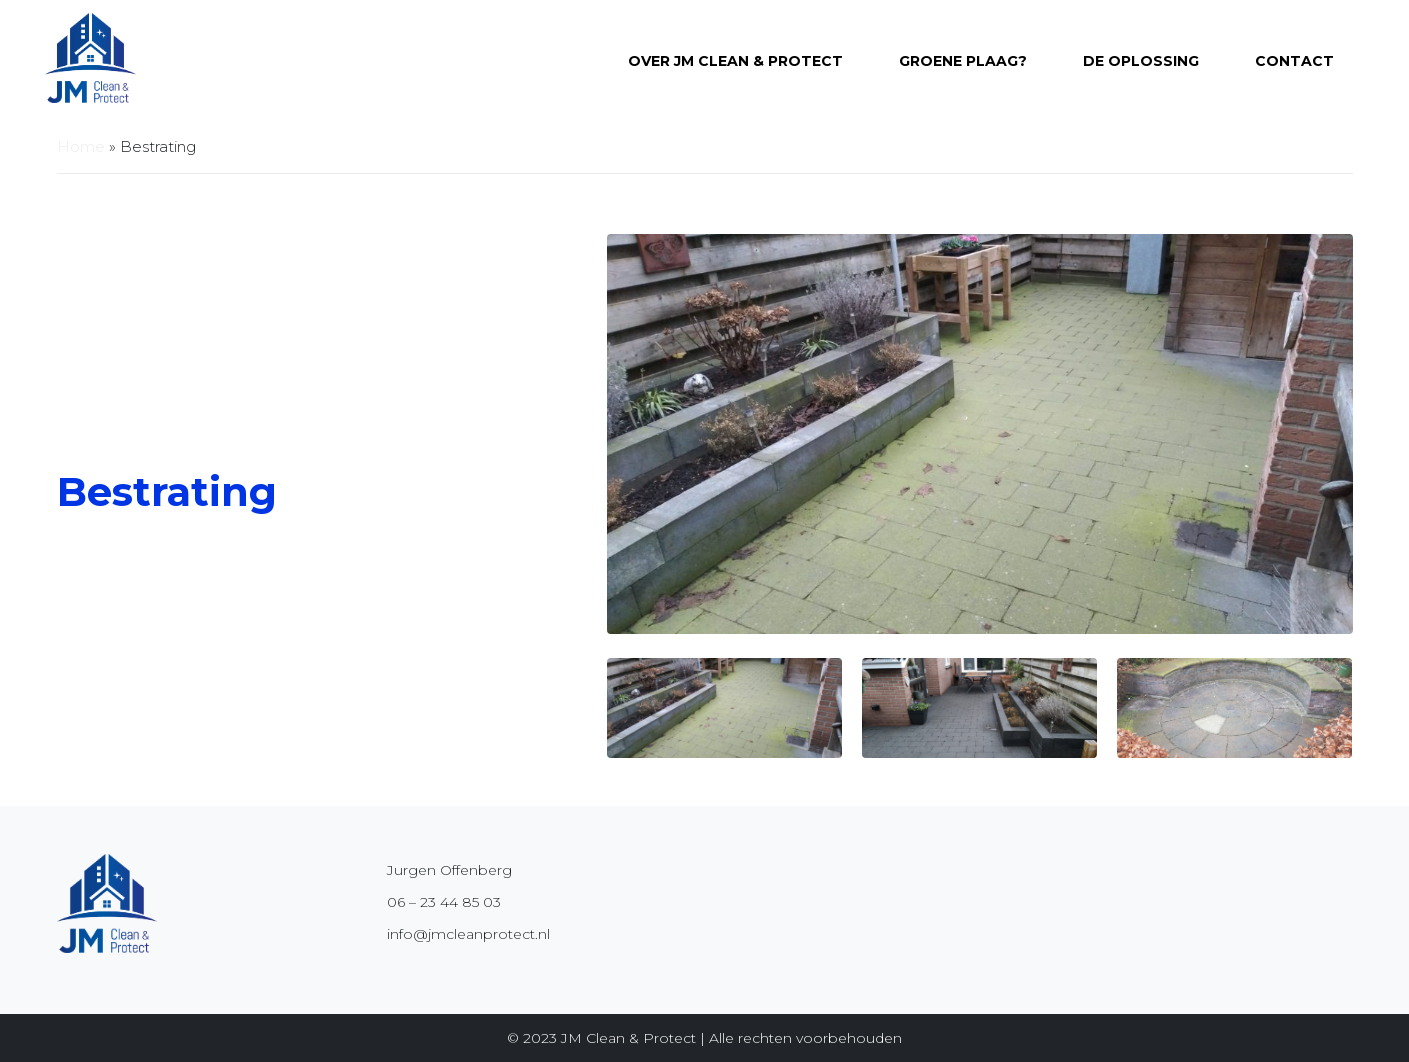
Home (81, 146)
